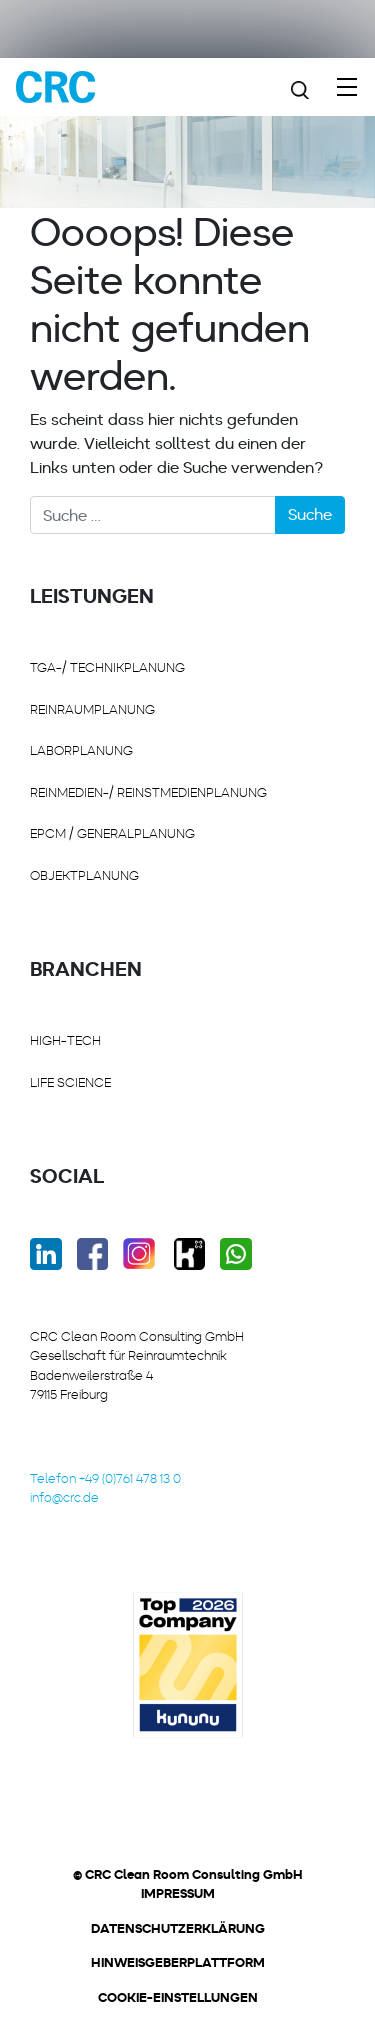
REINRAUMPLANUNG (92, 709)
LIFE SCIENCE (70, 1082)
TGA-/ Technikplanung (107, 667)
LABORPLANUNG (81, 750)
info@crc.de (64, 1497)
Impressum (178, 1894)
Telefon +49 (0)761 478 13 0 (105, 1478)
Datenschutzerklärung (178, 1929)
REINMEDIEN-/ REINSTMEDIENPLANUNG (148, 792)
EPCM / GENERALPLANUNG (112, 833)
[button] (170, 2006)
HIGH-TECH (65, 1040)
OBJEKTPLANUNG (84, 875)
